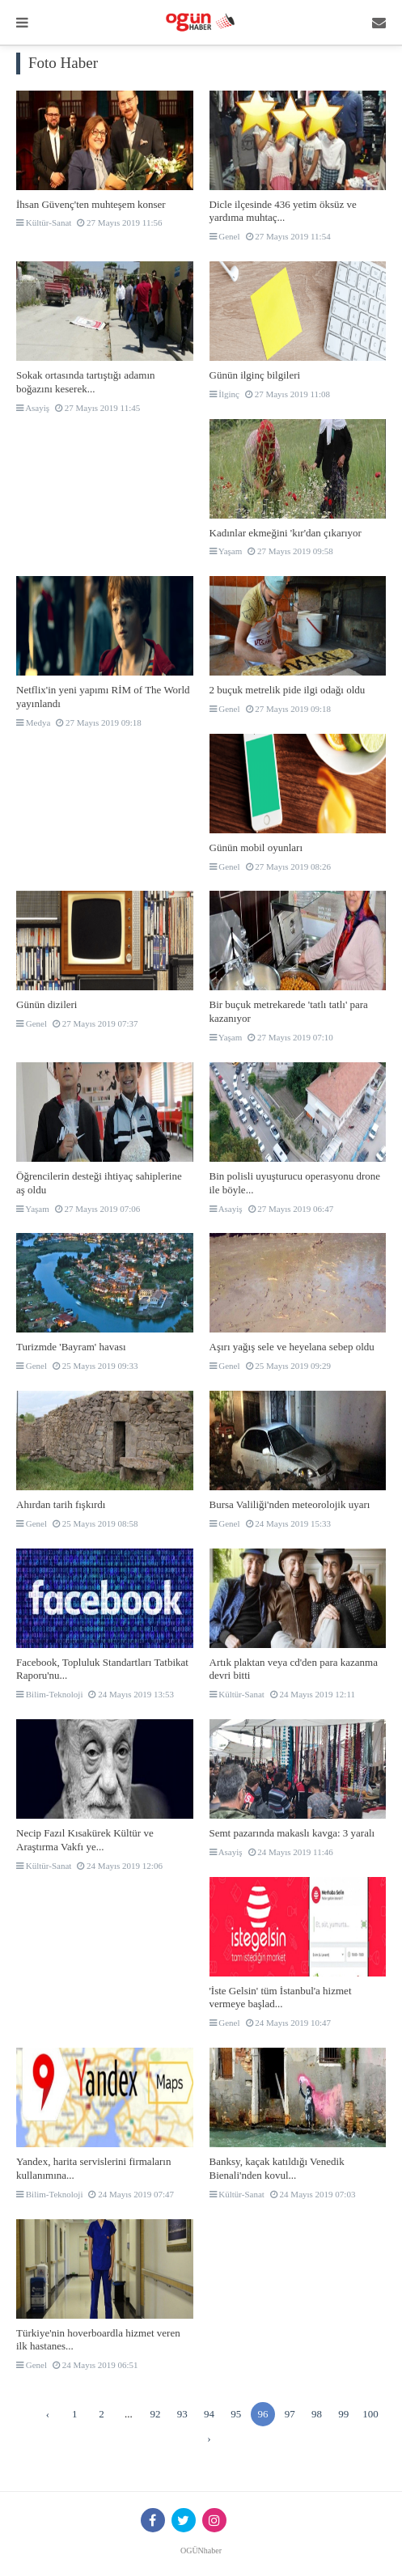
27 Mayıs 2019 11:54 (288, 236)
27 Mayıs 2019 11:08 (287, 394)
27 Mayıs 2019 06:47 (291, 1209)
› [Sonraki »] (208, 2438)
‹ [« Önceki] (47, 2414)
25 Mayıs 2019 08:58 (95, 1523)
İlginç (224, 394)
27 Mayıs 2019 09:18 (99, 722)
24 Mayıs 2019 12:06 (120, 1866)
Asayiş (32, 408)
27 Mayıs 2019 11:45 (97, 408)
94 (209, 2414)
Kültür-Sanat (43, 222)
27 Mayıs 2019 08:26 (289, 866)
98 (316, 2414)
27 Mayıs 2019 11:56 (119, 222)
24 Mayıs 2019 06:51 (95, 2365)
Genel (224, 236)
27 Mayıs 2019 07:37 (95, 1023)
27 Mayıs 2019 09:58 (290, 551)
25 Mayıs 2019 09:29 (289, 1366)
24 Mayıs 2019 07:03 (313, 2194)
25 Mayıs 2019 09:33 (95, 1366)
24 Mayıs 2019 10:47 (289, 2022)
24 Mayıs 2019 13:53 (131, 1694)
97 (290, 2414)
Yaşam (226, 551)
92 (155, 2414)
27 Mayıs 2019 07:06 (98, 1209)
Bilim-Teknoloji (49, 1694)
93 (182, 2414)
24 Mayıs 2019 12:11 (312, 1694)
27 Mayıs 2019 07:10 (290, 1037)
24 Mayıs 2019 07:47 (131, 2194)
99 (343, 2414)
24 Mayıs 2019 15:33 (289, 1523)
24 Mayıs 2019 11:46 (290, 1852)
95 (236, 2414)
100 (370, 2414)
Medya (33, 722)
